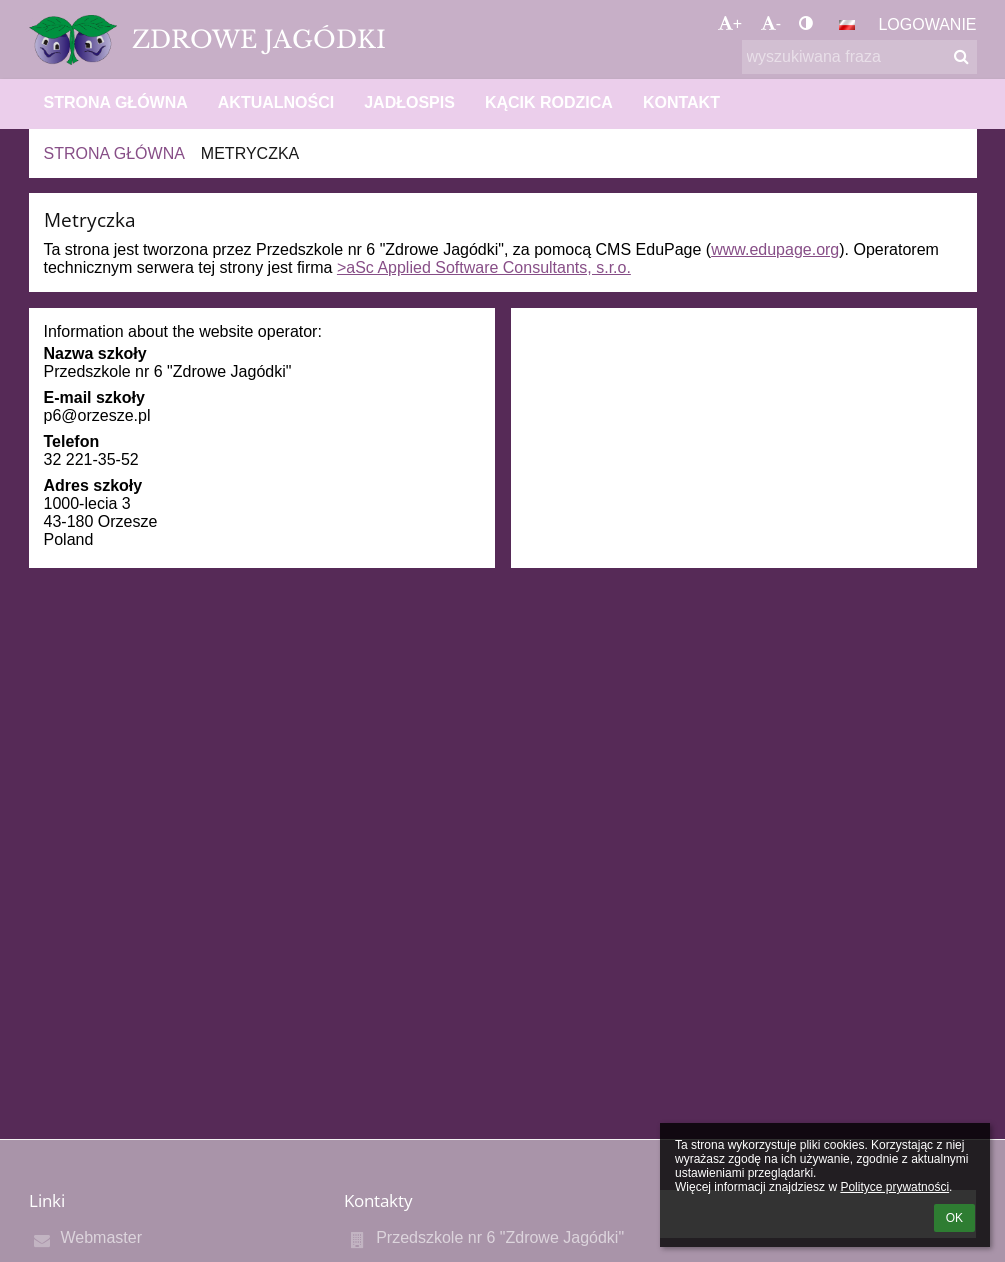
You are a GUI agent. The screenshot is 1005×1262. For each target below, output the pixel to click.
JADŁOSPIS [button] (409, 102)
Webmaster (102, 1237)
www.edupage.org (775, 249)
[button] (847, 25)
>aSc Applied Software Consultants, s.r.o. (484, 267)
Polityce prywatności (894, 1187)
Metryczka (250, 153)
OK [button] (954, 1218)
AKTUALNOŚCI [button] (276, 102)
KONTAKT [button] (681, 102)
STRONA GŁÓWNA (114, 153)
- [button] (771, 23)
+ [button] (730, 23)
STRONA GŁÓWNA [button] (116, 102)
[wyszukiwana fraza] (859, 57)
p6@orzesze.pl (97, 415)
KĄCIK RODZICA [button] (549, 102)
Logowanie (927, 24)
